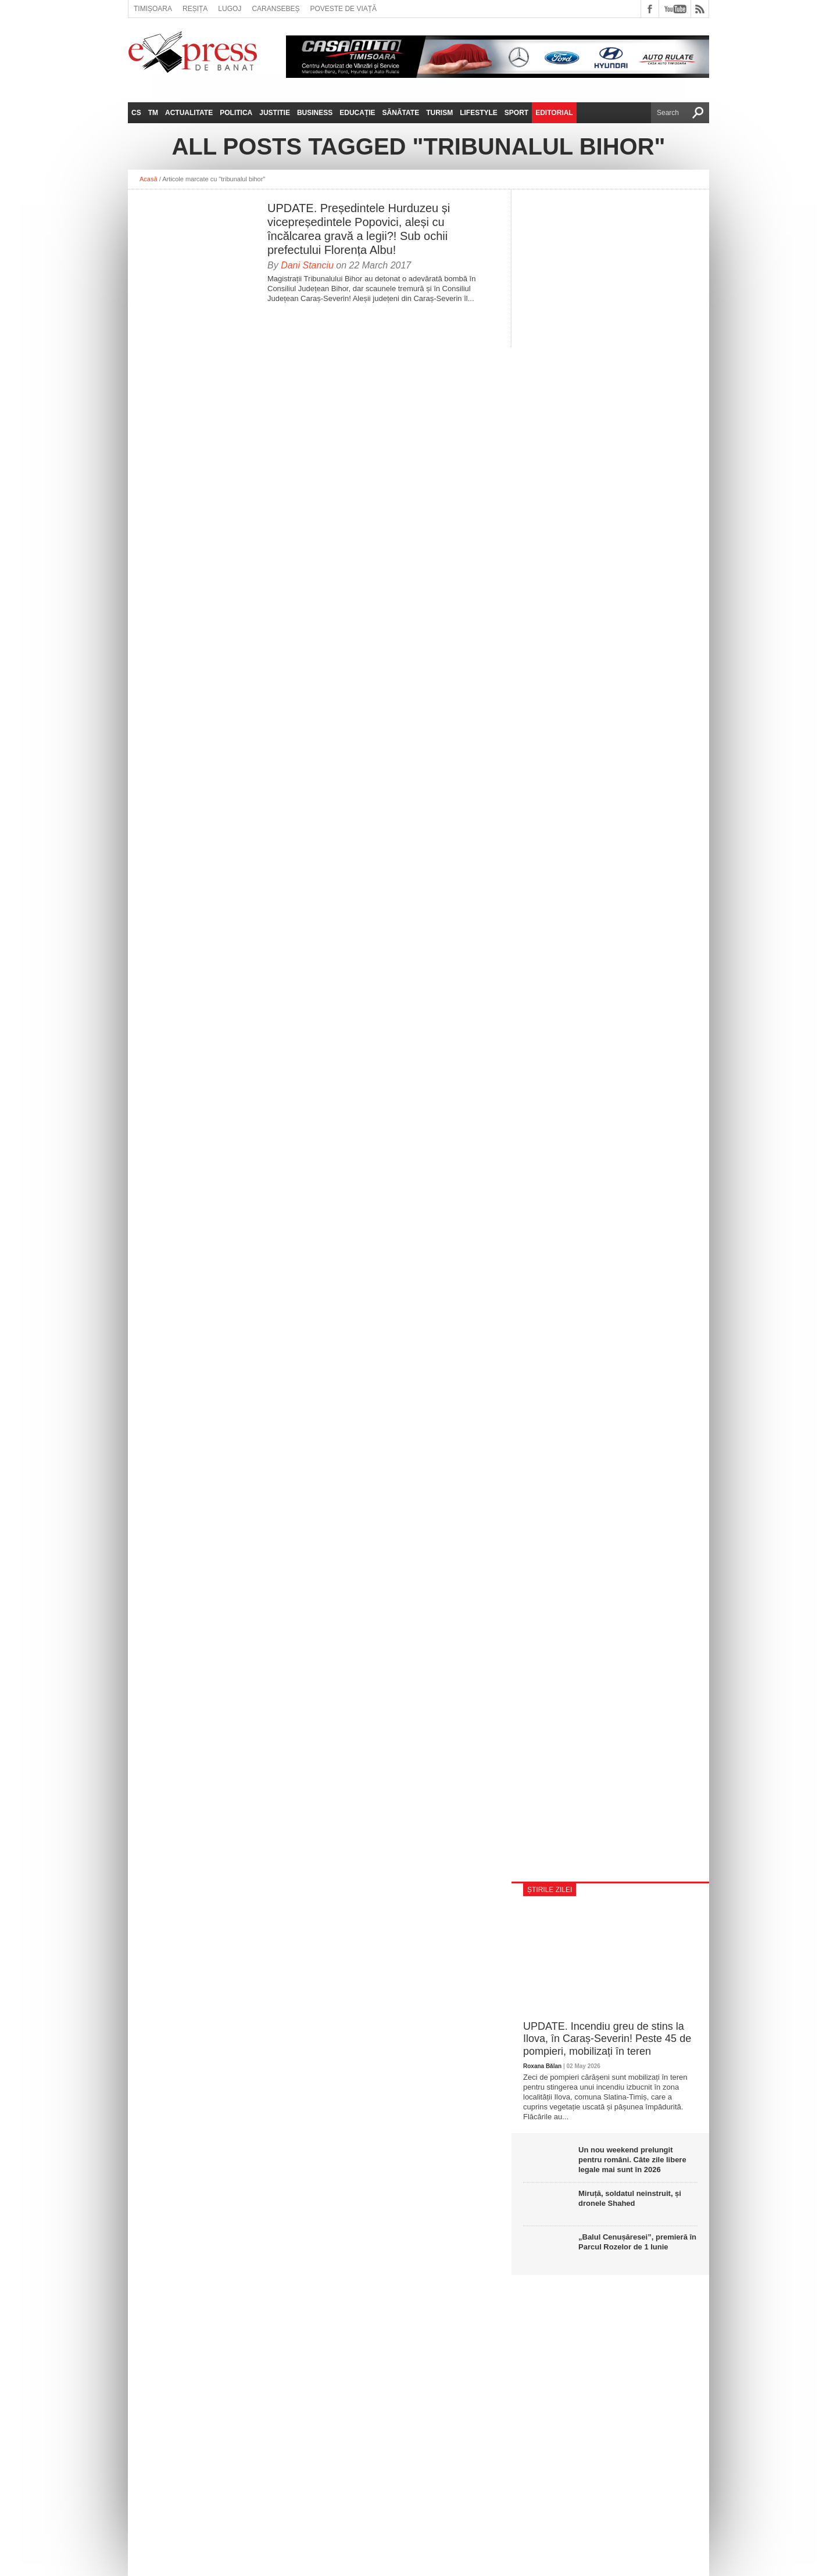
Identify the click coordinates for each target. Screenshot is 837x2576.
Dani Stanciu (307, 265)
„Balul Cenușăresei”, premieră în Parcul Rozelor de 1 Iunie (637, 2242)
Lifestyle (479, 113)
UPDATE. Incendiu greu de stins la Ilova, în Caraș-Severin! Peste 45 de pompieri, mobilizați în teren (607, 2038)
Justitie (274, 113)
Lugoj (229, 9)
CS (136, 113)
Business (314, 113)
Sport (516, 113)
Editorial (554, 113)
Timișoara (153, 9)
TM (153, 113)
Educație (357, 113)
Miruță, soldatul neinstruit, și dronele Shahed (629, 2198)
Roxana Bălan (542, 2066)
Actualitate (189, 113)
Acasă (149, 178)
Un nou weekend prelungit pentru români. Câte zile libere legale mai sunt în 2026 (632, 2159)
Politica (236, 113)
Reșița (195, 9)
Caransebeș (275, 9)
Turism (439, 113)
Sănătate (401, 113)
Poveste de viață (343, 9)
